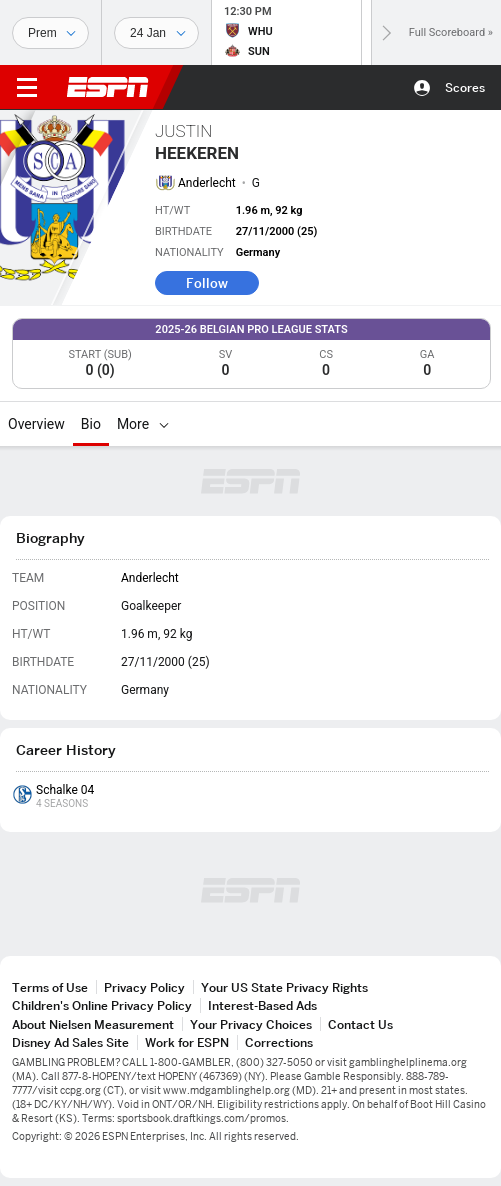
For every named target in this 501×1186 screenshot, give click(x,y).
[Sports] (50, 33)
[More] (164, 424)
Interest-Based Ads (262, 1005)
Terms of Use (50, 987)
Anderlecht (207, 183)
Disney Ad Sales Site (70, 1042)
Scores (465, 87)
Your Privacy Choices (251, 1024)
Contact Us (360, 1024)
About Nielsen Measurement (93, 1024)
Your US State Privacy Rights (284, 987)
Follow (207, 283)
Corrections (279, 1042)
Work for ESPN (187, 1042)
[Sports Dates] (156, 33)
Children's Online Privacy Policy (102, 1005)
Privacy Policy (144, 987)
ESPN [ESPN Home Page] (108, 87)
